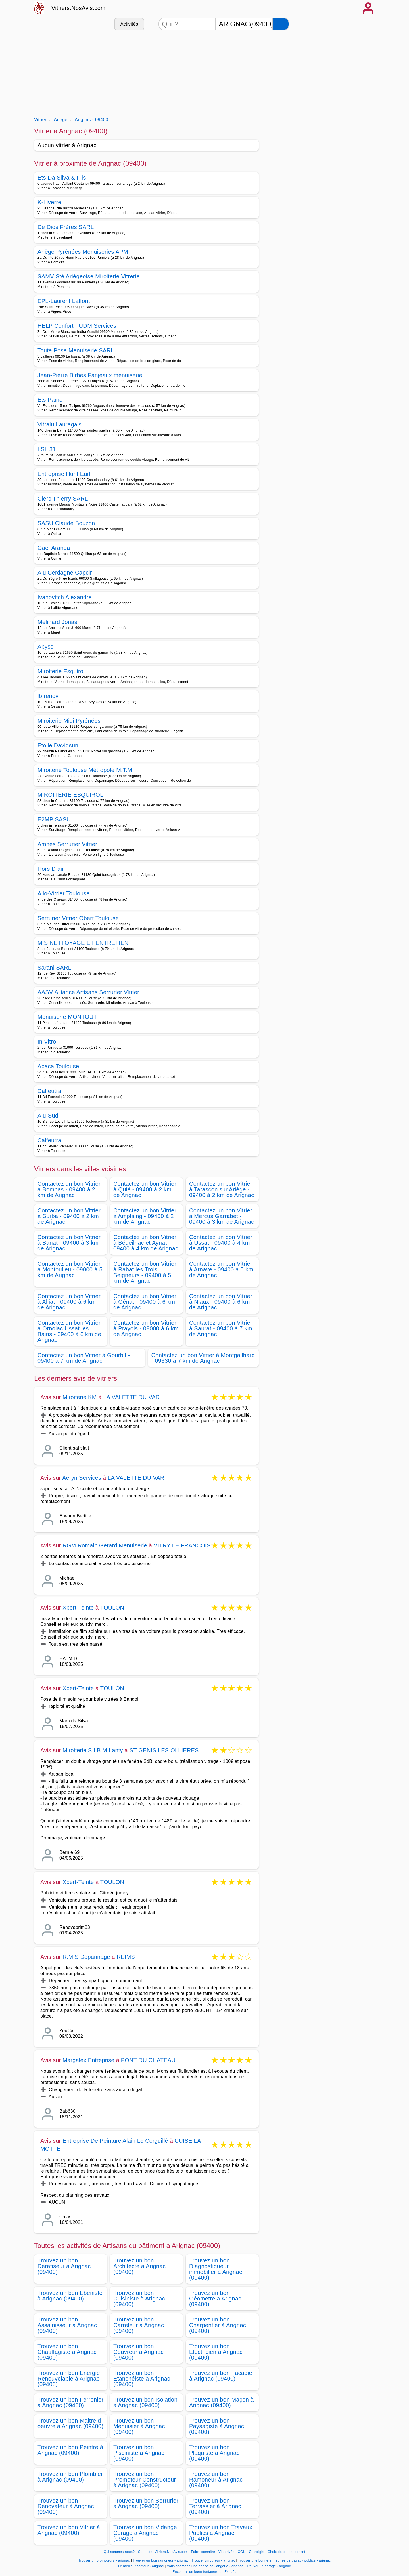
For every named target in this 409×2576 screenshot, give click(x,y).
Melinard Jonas (57, 622)
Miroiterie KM (79, 1397)
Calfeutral (50, 1091)
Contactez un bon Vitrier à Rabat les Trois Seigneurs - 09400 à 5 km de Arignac (144, 1272)
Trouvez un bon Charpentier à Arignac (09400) (217, 2325)
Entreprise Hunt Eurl (63, 474)
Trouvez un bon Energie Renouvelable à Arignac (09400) (68, 2378)
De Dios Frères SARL (65, 227)
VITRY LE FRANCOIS (182, 1545)
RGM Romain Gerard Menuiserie (104, 1545)
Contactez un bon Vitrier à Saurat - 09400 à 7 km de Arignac (220, 1328)
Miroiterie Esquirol (61, 671)
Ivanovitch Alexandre (64, 597)
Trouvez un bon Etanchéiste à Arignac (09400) (141, 2378)
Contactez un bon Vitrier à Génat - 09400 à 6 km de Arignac (144, 1302)
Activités (129, 24)
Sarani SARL (54, 967)
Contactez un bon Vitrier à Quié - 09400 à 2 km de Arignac (144, 1189)
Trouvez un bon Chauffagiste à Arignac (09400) (67, 2352)
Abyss (45, 646)
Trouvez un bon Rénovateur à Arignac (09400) (65, 2506)
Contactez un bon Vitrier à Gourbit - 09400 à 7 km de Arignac (83, 1358)
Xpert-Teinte (78, 1608)
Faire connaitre (203, 2552)
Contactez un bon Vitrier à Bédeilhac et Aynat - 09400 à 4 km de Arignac (145, 1243)
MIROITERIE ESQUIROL (70, 794)
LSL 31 (46, 449)
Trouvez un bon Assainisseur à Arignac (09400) (67, 2325)
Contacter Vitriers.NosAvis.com (163, 2552)
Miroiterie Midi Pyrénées (69, 720)
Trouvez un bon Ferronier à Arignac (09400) (70, 2402)
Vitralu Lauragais (59, 424)
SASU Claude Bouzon (66, 523)
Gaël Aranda (53, 548)
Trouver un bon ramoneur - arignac (161, 2560)
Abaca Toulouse (58, 1066)
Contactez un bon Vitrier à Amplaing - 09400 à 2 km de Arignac (144, 1216)
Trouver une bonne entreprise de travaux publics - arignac (284, 2560)
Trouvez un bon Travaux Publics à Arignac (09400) (220, 2533)
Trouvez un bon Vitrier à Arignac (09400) (68, 2530)
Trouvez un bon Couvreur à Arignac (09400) (138, 2352)
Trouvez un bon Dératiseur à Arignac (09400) (64, 2266)
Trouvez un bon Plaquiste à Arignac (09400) (214, 2453)
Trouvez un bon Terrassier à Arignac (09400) (215, 2506)
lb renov (48, 696)
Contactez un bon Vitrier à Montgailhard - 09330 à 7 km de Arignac (203, 1358)
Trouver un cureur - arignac (213, 2560)
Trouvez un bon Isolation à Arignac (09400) (145, 2402)
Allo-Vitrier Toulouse (63, 893)
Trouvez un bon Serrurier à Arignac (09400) (145, 2503)
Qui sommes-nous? (119, 2552)
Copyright (257, 2552)
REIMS (126, 1957)
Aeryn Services (81, 1478)
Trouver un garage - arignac (268, 2566)
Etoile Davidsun (57, 745)
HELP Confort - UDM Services (76, 325)
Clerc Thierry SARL (62, 498)
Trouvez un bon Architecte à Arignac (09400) (139, 2266)
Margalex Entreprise (88, 2060)
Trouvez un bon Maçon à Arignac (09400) (221, 2402)
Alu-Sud (47, 1115)
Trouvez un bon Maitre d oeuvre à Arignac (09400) (70, 2423)
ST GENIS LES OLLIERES (164, 1750)
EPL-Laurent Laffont (63, 301)
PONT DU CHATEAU (148, 2060)
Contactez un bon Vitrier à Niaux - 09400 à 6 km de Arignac (220, 1302)
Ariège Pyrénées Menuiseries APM (82, 251)
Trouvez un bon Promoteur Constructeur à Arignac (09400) (144, 2479)
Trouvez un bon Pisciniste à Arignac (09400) (138, 2453)
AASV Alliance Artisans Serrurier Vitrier (88, 992)
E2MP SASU (54, 819)
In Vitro (46, 1041)
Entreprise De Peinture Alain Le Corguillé (115, 2141)
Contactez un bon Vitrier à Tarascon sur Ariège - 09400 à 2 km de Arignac (221, 1189)
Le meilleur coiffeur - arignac (141, 2566)
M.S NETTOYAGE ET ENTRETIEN (83, 943)
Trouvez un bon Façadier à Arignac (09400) (221, 2376)
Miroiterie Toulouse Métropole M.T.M (84, 770)
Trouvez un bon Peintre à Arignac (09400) (70, 2450)
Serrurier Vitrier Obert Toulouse (78, 918)
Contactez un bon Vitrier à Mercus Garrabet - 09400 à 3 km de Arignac (221, 1216)
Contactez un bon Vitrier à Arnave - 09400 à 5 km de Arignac (221, 1269)
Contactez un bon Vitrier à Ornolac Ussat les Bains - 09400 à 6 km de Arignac (69, 1331)
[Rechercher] (280, 24)
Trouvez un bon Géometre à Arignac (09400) (215, 2298)
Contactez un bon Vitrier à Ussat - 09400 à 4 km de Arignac (220, 1243)
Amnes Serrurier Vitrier (67, 844)
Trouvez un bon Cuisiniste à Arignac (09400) (139, 2298)
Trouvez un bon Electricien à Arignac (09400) (216, 2352)
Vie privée (226, 2552)
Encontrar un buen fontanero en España (204, 2572)
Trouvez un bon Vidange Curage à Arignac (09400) (145, 2533)
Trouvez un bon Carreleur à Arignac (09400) (138, 2325)
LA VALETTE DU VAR (131, 1397)
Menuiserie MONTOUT (67, 1017)
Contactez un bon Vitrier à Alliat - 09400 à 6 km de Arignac (69, 1302)
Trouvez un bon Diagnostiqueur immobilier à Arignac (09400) (215, 2269)
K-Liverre (49, 202)
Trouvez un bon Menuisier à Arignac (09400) (139, 2426)
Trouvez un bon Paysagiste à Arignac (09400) (216, 2426)
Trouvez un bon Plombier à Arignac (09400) (70, 2477)
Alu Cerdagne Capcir (64, 572)
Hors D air (50, 869)
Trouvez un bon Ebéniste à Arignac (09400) (70, 2296)
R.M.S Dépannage (86, 1957)
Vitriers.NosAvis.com (78, 8)
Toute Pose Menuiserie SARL (75, 350)
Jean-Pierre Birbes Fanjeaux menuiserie (89, 375)
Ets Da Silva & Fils (61, 177)
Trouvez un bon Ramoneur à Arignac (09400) (216, 2479)
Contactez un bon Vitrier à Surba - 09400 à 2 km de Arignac (69, 1216)
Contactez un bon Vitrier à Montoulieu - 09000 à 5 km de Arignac (70, 1269)
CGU (242, 2552)
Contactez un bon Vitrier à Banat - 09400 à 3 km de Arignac (69, 1243)
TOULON (112, 1608)
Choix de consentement (286, 2552)
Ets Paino (50, 400)
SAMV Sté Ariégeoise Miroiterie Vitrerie (88, 276)
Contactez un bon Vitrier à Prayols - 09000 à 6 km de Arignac (146, 1328)
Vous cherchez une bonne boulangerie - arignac (205, 2566)
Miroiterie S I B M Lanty (92, 1750)
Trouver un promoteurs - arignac (104, 2560)
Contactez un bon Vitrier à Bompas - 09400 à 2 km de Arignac (69, 1189)
